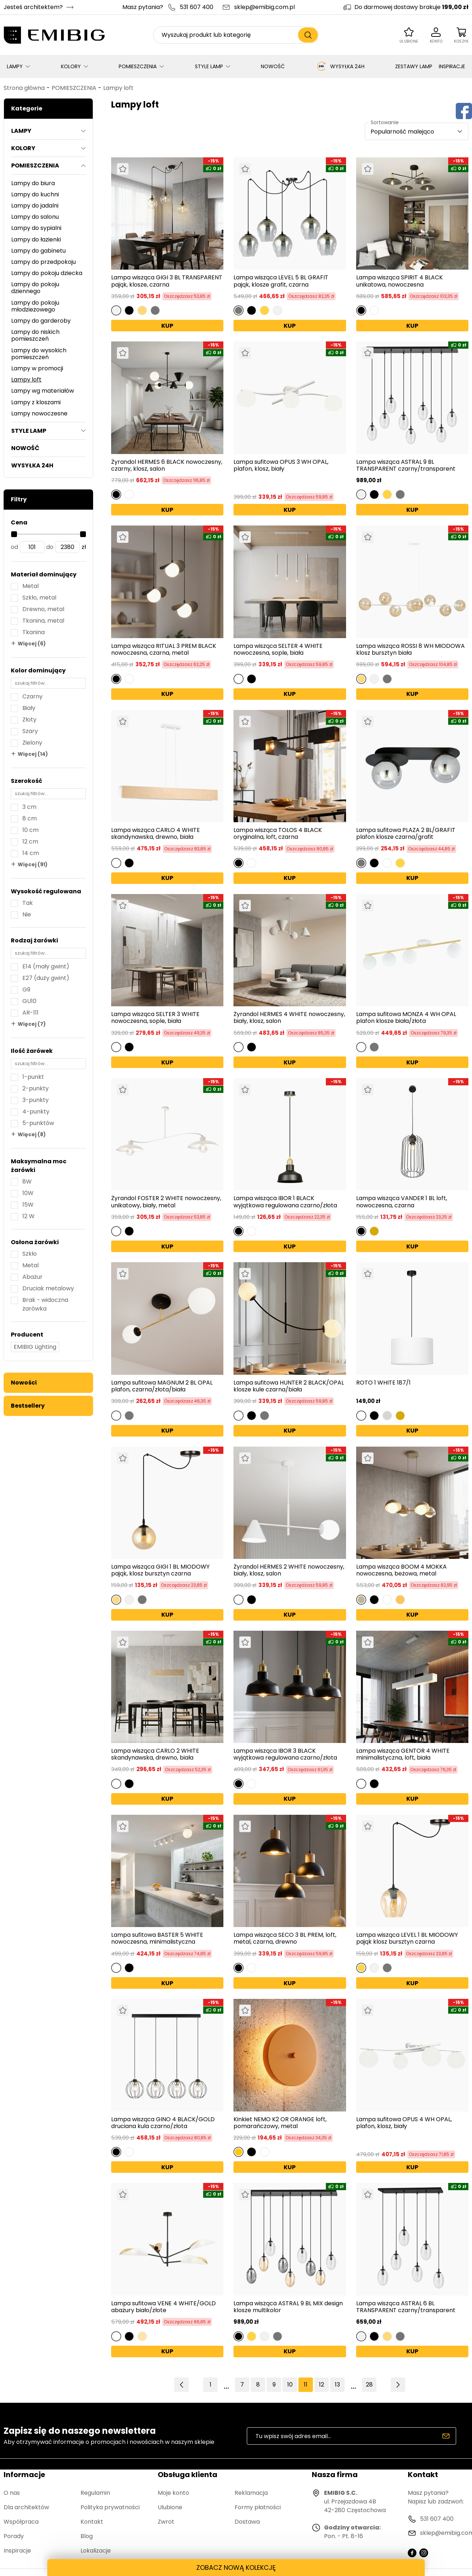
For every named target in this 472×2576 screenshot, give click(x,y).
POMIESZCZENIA (138, 66)
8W (27, 1181)
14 (353, 2384)
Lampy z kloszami (36, 402)
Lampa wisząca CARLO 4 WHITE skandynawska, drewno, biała (155, 833)
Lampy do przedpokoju (43, 262)
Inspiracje (17, 2550)
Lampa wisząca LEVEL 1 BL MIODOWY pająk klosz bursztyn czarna (407, 1938)
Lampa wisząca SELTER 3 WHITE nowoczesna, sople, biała (155, 1017)
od (14, 547)
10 (290, 2384)
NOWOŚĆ (273, 66)
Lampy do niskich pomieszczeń (35, 335)
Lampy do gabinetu (38, 251)
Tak (27, 903)
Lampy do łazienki (36, 239)
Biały (28, 708)
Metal (30, 586)
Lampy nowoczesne (39, 413)
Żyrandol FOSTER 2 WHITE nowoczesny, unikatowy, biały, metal (166, 1201)
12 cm (30, 841)
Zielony (32, 742)
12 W (28, 1216)
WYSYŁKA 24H (340, 66)
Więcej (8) (32, 1134)
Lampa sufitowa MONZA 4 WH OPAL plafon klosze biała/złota (406, 1017)
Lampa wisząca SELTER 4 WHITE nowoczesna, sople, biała (278, 649)
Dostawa (247, 2522)
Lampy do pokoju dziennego (35, 287)
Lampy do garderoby (41, 321)
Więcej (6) (32, 643)
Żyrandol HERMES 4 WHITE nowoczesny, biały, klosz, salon (289, 1017)
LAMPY (15, 66)
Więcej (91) (33, 864)
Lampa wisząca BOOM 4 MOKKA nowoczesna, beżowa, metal (401, 1570)
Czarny (32, 696)
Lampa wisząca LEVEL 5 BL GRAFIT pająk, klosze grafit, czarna (280, 281)
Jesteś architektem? (33, 7)
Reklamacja (251, 2493)
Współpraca (21, 2522)
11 (305, 2384)
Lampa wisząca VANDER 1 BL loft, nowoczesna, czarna (401, 1201)
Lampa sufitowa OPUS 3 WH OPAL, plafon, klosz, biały (280, 465)
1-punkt (33, 1077)
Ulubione (170, 2507)
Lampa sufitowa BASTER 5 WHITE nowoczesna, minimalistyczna (157, 1938)
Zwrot (166, 2522)
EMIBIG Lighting (35, 1347)
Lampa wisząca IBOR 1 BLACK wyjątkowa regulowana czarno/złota (285, 1201)
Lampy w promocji (37, 368)
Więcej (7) (32, 1024)
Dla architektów (26, 2507)
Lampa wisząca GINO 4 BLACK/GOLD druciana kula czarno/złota (163, 2123)
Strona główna (24, 88)
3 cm (29, 807)
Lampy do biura (33, 183)
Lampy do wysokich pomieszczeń (38, 353)
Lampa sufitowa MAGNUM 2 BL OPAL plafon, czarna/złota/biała (162, 1386)
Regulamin (95, 2493)
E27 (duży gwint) (45, 978)
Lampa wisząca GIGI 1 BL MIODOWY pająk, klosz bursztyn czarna (160, 1570)
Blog (86, 2536)
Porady (14, 2536)
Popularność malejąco (402, 131)
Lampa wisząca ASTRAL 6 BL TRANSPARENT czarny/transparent (405, 2307)
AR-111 (30, 1012)
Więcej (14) (33, 754)
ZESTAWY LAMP (413, 66)
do (49, 547)
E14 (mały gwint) (45, 966)
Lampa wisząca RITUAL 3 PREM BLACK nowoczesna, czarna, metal (163, 649)
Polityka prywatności (110, 2507)
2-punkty (35, 1088)
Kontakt (91, 2522)
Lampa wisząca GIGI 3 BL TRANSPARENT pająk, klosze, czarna (166, 281)
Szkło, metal (39, 597)
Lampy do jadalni (34, 205)
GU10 (29, 1001)
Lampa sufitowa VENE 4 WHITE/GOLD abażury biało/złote (163, 2307)
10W (28, 1193)
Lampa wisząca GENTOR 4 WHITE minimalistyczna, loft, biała (403, 1754)
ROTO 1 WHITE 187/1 (383, 1383)
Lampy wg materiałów (42, 391)
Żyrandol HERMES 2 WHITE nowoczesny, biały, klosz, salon (288, 1570)
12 (321, 2384)
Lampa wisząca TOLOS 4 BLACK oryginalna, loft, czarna (277, 833)
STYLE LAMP (209, 66)
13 (337, 2384)
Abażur (32, 1277)
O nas (12, 2493)
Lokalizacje (95, 2550)
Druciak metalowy (48, 1288)
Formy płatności (258, 2507)
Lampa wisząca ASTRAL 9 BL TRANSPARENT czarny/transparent (405, 465)
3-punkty (35, 1100)
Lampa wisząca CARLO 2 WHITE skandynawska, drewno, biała (155, 1754)
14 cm (30, 853)
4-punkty (35, 1111)
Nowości (24, 1382)
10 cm (30, 830)
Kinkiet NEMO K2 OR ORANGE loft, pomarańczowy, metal (280, 2123)
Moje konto (173, 2493)
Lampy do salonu (35, 217)
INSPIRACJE (452, 66)
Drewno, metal (43, 609)
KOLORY (71, 66)
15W (28, 1204)
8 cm (29, 818)
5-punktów (38, 1123)
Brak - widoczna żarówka (45, 1304)
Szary (30, 731)
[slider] (14, 534)
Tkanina (33, 632)
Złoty (29, 719)
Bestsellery (28, 1406)
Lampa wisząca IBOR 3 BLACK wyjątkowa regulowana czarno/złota (285, 1754)
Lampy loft (118, 88)
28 (369, 2384)
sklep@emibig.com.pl (264, 7)
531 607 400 (196, 7)
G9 (26, 989)
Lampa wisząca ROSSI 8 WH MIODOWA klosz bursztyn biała (410, 649)
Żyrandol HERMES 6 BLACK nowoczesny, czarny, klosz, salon (166, 465)
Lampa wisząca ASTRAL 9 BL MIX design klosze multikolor (288, 2307)
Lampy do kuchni (35, 194)
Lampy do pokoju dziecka (46, 273)
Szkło (29, 1254)
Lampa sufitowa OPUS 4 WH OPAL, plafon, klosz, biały (404, 2123)
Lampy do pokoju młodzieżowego (35, 306)
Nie (26, 914)
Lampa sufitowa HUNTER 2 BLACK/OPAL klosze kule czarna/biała (288, 1386)
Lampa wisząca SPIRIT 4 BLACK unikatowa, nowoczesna (399, 281)
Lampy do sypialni (36, 228)
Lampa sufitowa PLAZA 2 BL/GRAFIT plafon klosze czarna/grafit (405, 833)
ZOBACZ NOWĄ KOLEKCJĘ (236, 2567)
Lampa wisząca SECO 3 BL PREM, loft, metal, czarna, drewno (284, 1938)
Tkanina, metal (43, 620)
